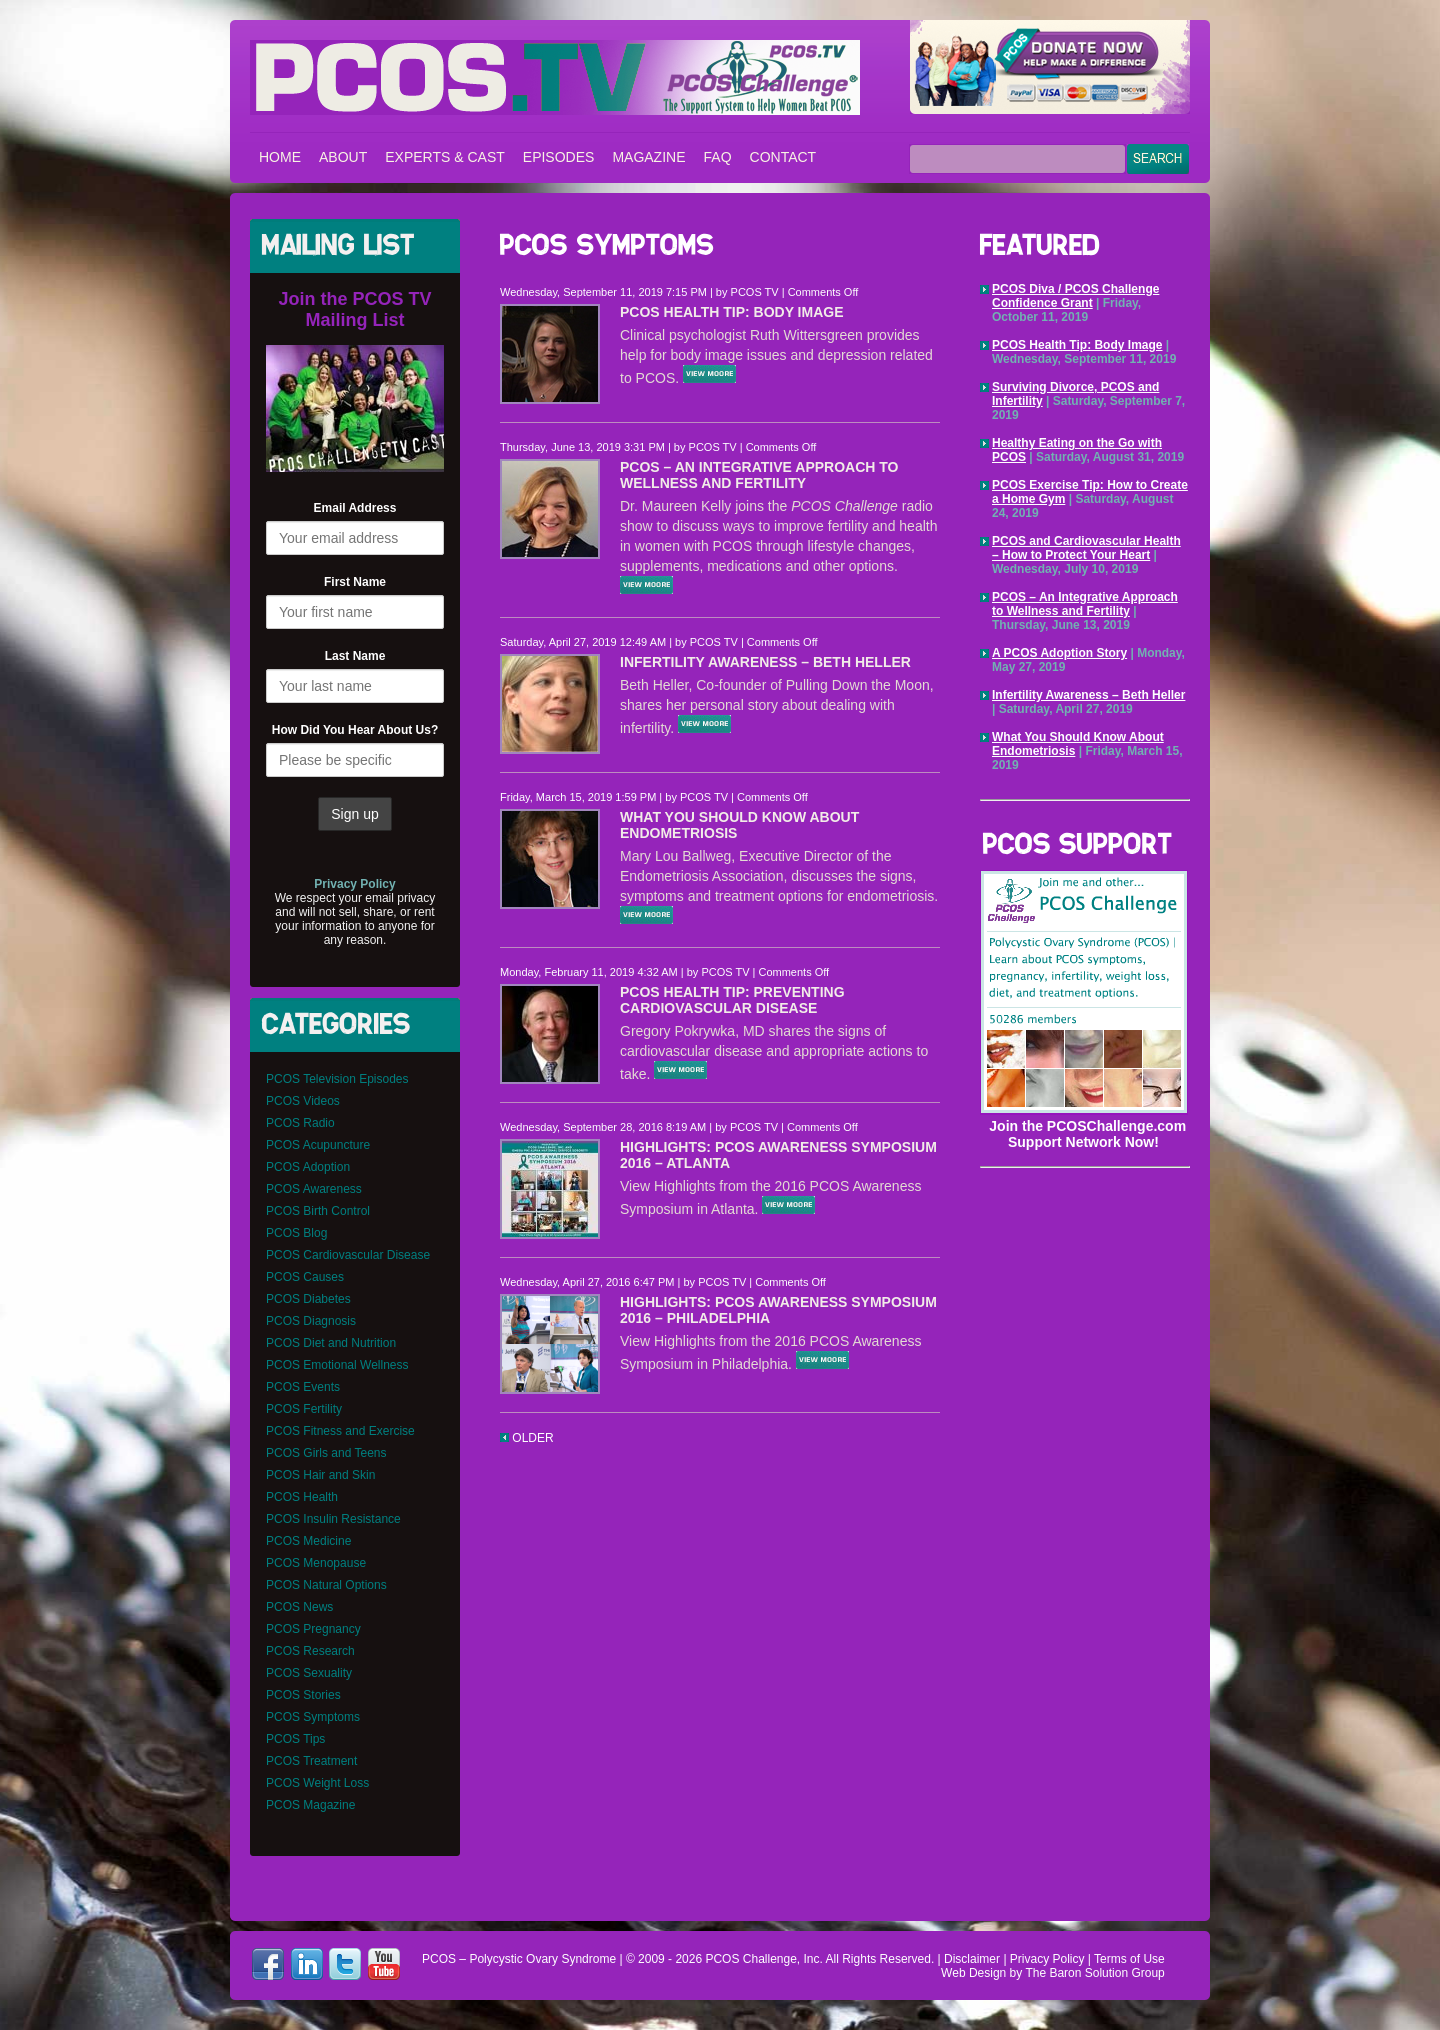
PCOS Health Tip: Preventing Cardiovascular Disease (732, 1000)
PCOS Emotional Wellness (337, 1365)
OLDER (527, 1438)
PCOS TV (755, 292)
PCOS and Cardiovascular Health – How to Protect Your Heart (1086, 548)
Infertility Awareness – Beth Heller (765, 662)
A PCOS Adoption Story (1059, 653)
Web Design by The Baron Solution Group (1053, 1973)
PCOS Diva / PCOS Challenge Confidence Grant (1075, 296)
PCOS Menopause (316, 1563)
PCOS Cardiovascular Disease (348, 1255)
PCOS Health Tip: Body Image (732, 312)
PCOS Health (302, 1497)
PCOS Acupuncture (318, 1145)
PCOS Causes (305, 1277)
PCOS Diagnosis (311, 1321)
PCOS (722, 1959)
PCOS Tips (295, 1739)
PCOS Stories (303, 1695)
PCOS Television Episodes (337, 1079)
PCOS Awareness (314, 1189)
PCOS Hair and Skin (320, 1475)
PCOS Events (303, 1387)
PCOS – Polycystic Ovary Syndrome (555, 77)
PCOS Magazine (310, 1805)
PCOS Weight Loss (317, 1783)
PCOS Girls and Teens (326, 1453)
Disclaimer (972, 1959)
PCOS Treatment (311, 1761)
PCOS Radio (300, 1123)
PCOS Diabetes (308, 1299)
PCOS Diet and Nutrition (331, 1343)
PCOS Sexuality (309, 1673)
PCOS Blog (296, 1233)
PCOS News (299, 1607)
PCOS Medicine (308, 1541)
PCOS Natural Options (326, 1585)
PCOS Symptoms (313, 1717)
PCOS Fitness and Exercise (340, 1431)
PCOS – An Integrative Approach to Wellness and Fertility (759, 475)
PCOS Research (310, 1651)
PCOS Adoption (308, 1167)
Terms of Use (1129, 1959)
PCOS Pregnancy (313, 1629)
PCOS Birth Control (318, 1211)
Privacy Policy (1047, 1959)
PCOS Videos (303, 1101)
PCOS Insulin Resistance (333, 1519)
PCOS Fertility (304, 1409)
